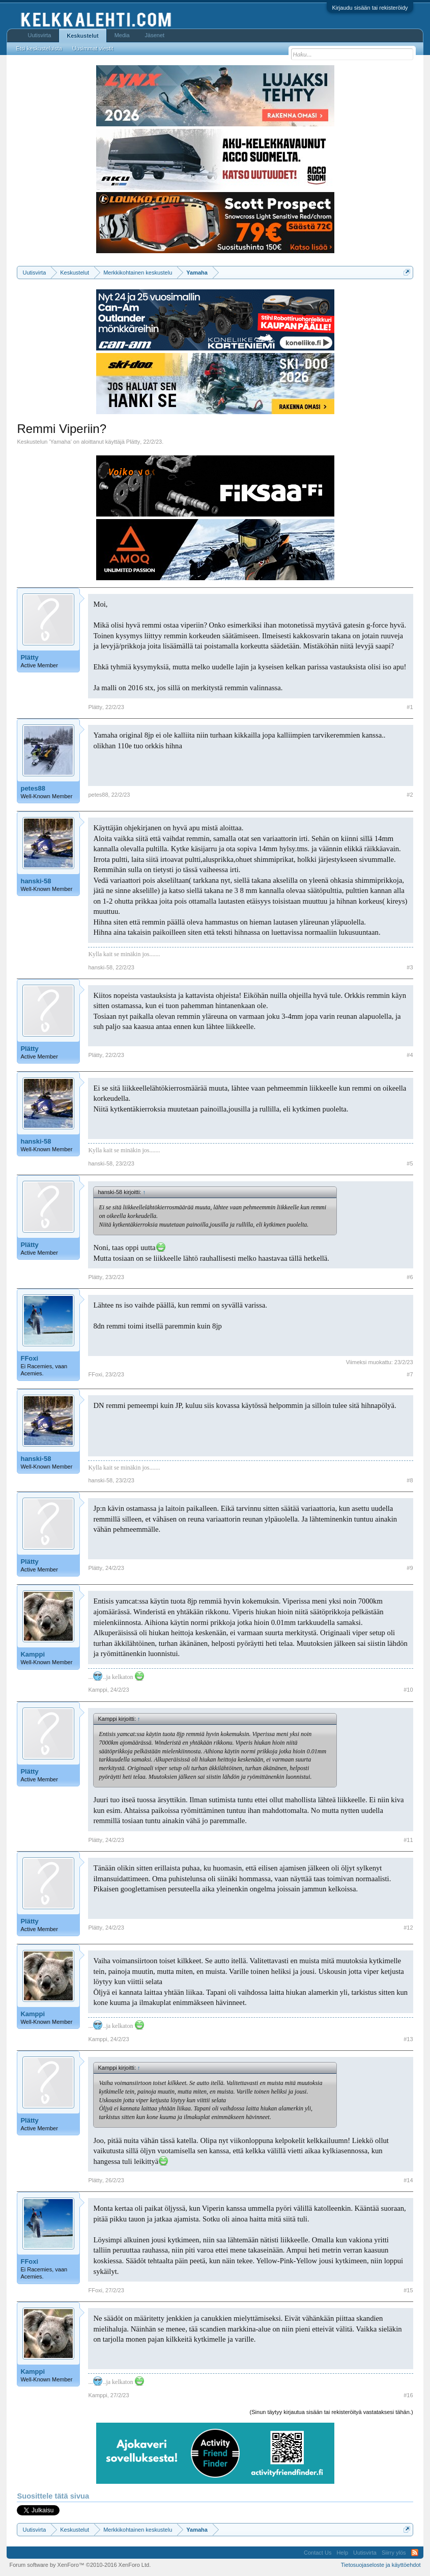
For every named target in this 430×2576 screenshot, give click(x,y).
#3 (410, 967)
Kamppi (32, 1654)
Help (342, 2553)
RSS (414, 2552)
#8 (410, 1480)
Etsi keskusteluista (39, 48)
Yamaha (60, 442)
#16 (408, 2395)
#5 (410, 1163)
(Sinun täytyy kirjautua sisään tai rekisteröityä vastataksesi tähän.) (331, 2412)
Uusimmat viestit (92, 48)
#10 (408, 1690)
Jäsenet (155, 35)
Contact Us (317, 2553)
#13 (408, 2039)
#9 (410, 1568)
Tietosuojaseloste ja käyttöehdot (381, 2565)
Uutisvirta (39, 35)
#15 (408, 2290)
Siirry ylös (394, 2553)
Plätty (133, 442)
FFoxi (29, 1358)
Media (122, 35)
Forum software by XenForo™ (80, 2565)
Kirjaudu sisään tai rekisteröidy (370, 8)
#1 (410, 707)
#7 (410, 1374)
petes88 (32, 788)
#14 (408, 2180)
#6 (410, 1277)
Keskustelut (82, 36)
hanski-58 (35, 881)
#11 (408, 1840)
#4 (410, 1055)
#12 (408, 1927)
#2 (410, 795)
